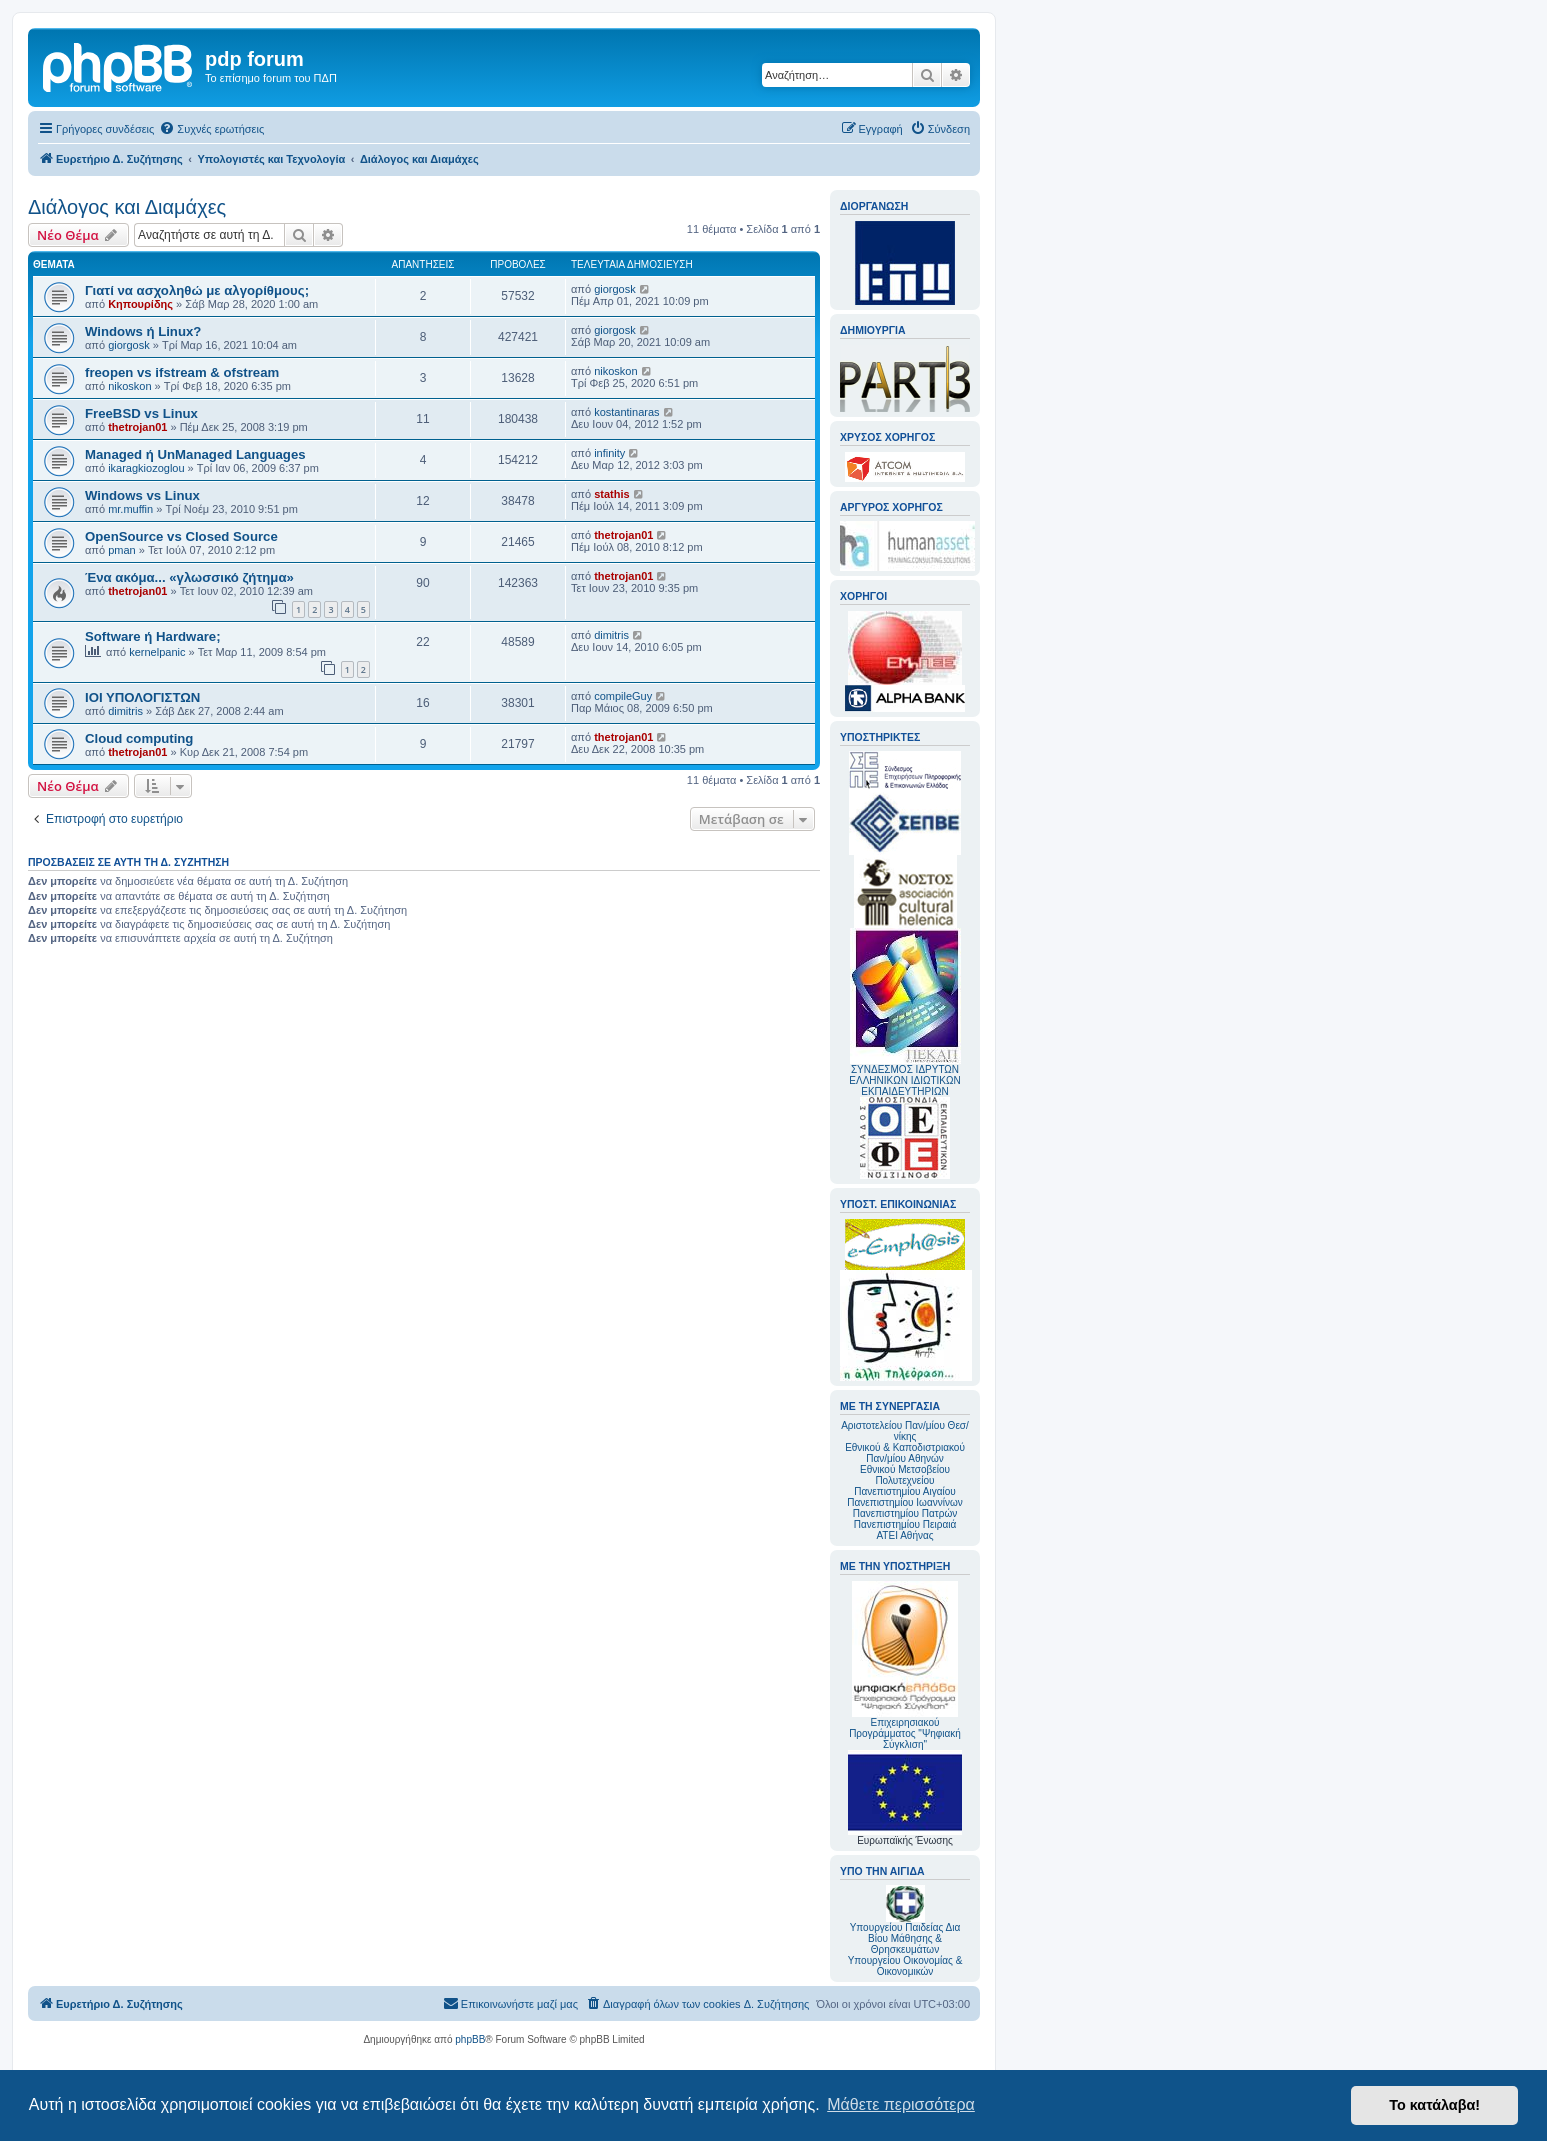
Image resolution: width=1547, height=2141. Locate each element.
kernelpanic (157, 652)
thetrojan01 (137, 427)
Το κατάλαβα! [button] (1434, 2105)
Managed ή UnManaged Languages (195, 454)
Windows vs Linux (142, 495)
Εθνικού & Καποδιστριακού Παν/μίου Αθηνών (905, 1453)
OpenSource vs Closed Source (181, 536)
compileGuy (623, 696)
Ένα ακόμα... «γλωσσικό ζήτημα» (189, 577)
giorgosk (615, 289)
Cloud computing (139, 738)
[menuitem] (211, 129)
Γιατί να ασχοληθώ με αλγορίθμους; (197, 290)
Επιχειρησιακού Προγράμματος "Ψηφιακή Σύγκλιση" (905, 1665)
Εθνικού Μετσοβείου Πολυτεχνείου (905, 1475)
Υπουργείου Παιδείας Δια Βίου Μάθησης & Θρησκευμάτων (905, 1938)
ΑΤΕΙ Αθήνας (904, 1535)
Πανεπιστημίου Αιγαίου (904, 1491)
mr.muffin (130, 509)
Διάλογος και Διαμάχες (127, 207)
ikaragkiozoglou (146, 468)
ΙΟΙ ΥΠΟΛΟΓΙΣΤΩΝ (142, 697)
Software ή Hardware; (153, 636)
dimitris (611, 635)
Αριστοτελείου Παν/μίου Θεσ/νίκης (905, 1431)
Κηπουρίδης (140, 304)
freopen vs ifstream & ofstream (182, 372)
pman (122, 550)
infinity (609, 453)
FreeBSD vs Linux (141, 413)
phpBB (470, 2039)
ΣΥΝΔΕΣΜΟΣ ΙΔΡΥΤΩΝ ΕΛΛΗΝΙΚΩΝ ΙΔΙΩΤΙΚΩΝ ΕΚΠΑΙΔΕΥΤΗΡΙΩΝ (904, 1080)
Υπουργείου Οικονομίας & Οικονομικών (905, 1966)
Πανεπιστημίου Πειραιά (905, 1524)
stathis (611, 494)
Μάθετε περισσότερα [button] (901, 2104)
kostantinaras (626, 412)
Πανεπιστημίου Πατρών (905, 1513)
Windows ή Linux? (143, 331)
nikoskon (129, 386)
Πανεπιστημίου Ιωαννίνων (904, 1502)
